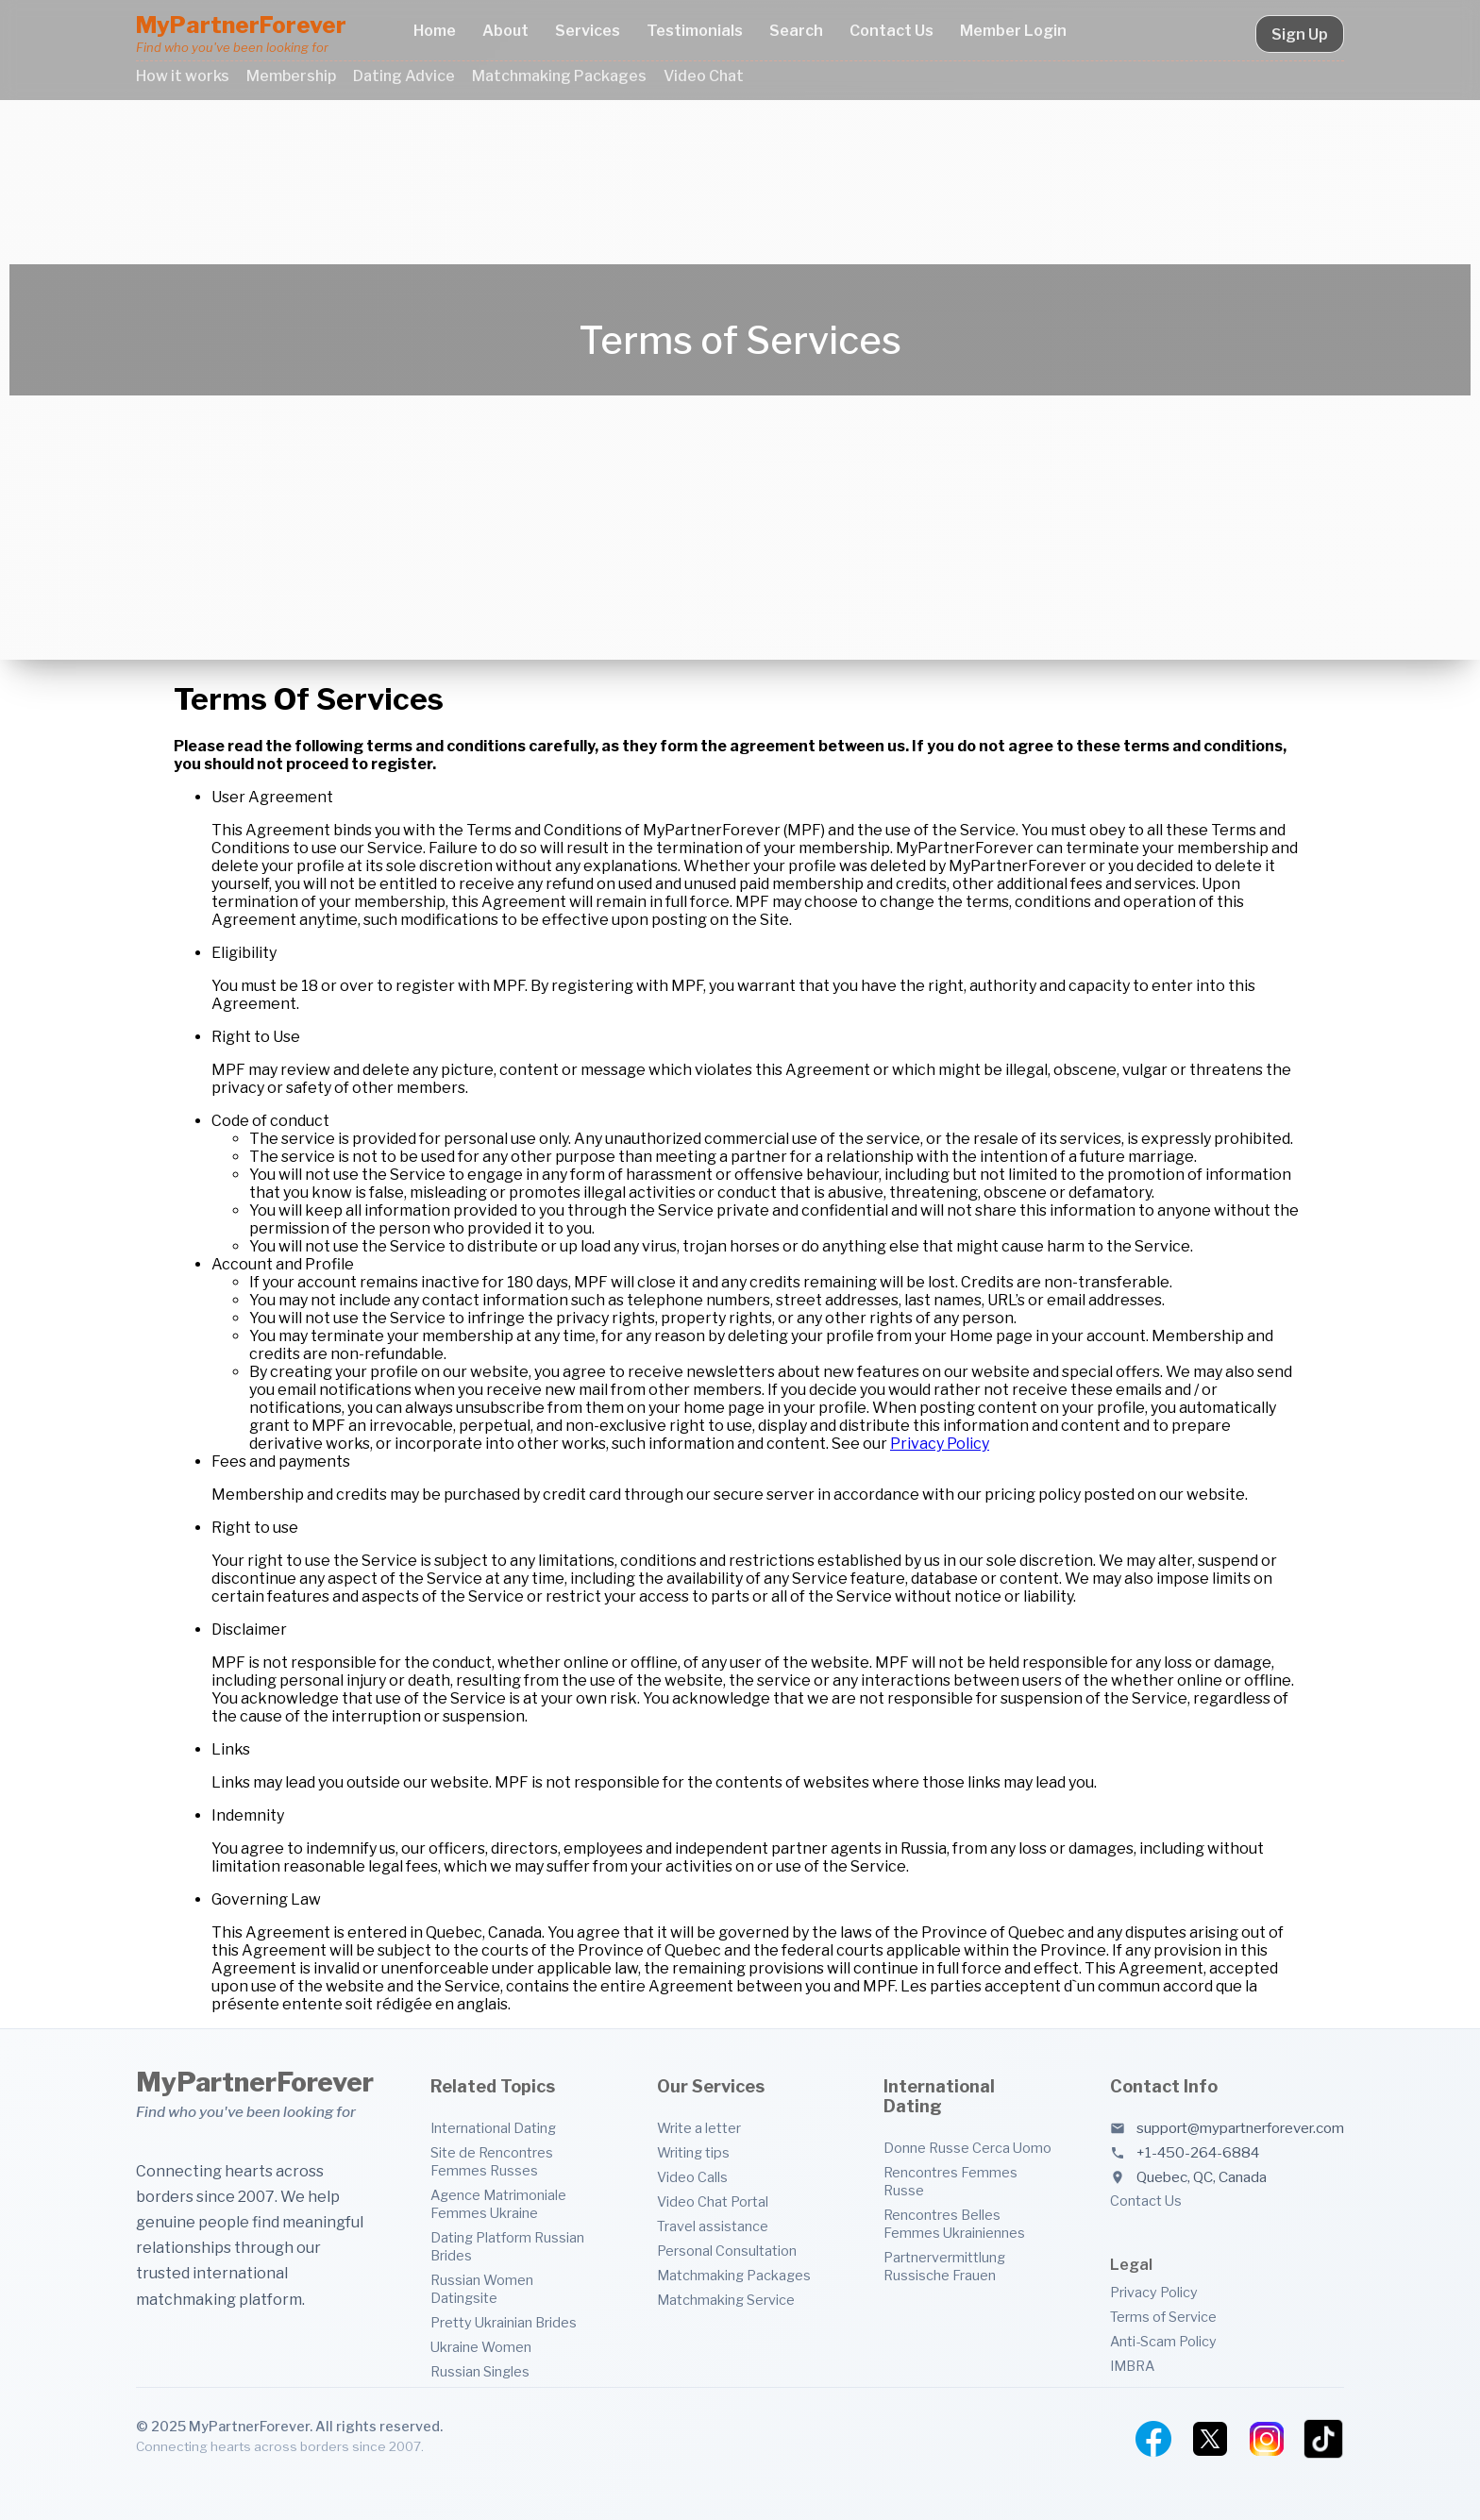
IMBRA (1132, 2366)
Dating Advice (404, 76)
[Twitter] (1210, 2439)
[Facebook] (1153, 2439)
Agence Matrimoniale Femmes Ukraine (498, 2204)
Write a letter (699, 2128)
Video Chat (704, 76)
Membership (291, 76)
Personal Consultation (727, 2251)
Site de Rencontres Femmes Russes (491, 2161)
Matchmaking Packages (559, 76)
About (505, 31)
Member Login (1013, 31)
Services (587, 31)
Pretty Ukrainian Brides (503, 2322)
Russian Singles (480, 2371)
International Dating (493, 2128)
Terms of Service (1163, 2317)
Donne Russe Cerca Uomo (967, 2148)
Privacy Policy (939, 1444)
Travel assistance (712, 2226)
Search (796, 31)
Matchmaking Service (726, 2300)
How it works (182, 76)
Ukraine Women (480, 2347)
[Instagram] (1266, 2439)
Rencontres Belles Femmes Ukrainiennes (954, 2224)
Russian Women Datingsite (481, 2289)
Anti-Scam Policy (1163, 2341)
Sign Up (1299, 34)
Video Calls (692, 2177)
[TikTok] (1323, 2439)
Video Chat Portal (712, 2201)
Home (434, 31)
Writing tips (693, 2152)
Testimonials (695, 31)
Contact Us (891, 31)
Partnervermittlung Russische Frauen (944, 2266)
